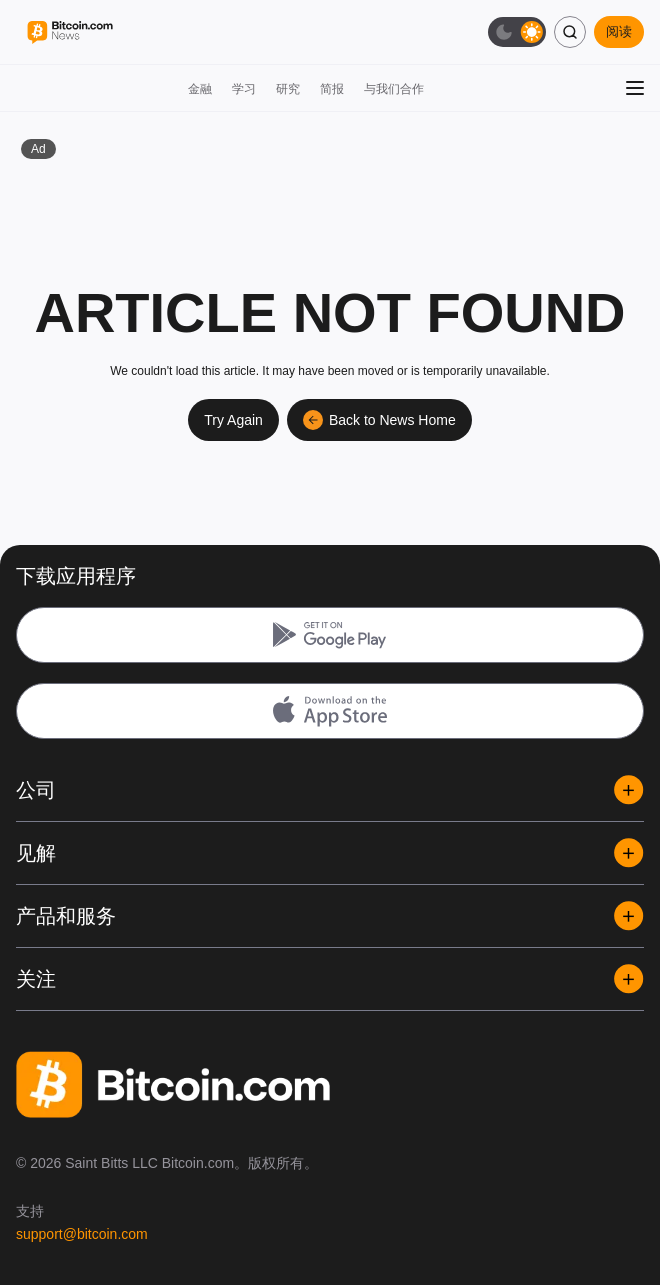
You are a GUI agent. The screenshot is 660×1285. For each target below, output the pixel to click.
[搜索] (570, 32)
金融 (200, 89)
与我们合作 (394, 89)
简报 (332, 89)
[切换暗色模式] (517, 32)
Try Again (233, 420)
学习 (244, 89)
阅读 (619, 31)
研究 (288, 89)
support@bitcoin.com (82, 1234)
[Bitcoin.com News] (70, 32)
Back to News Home (379, 420)
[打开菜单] (635, 88)
